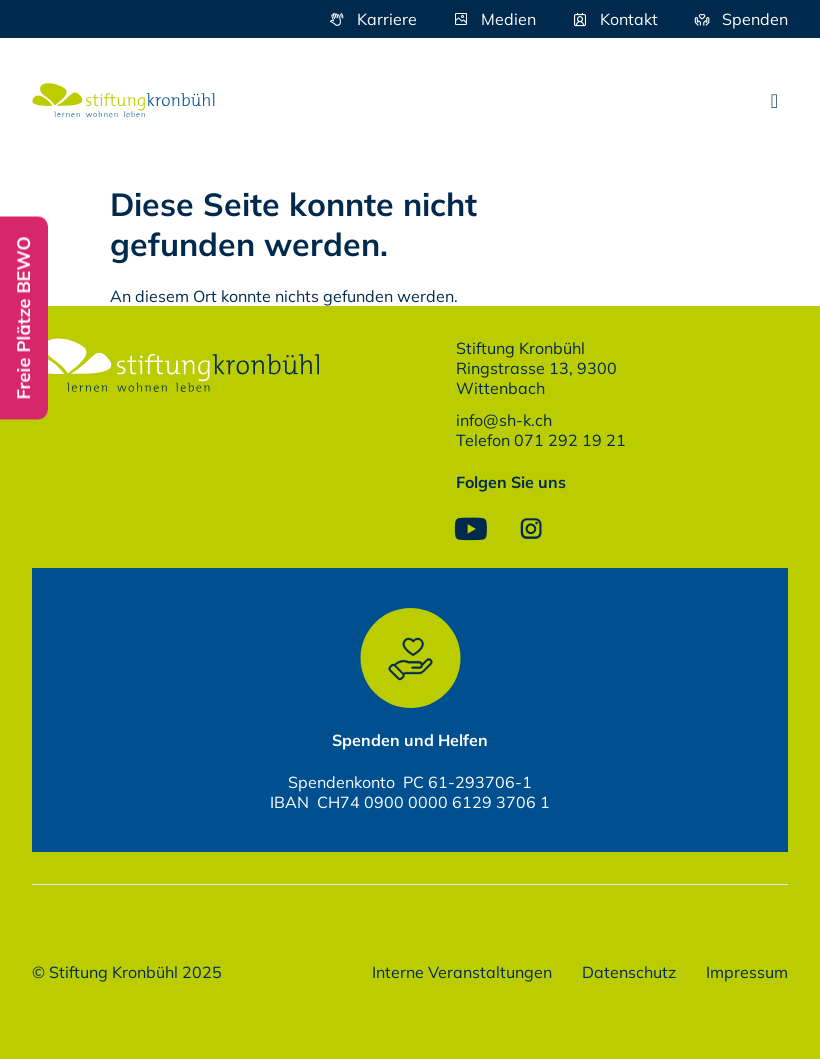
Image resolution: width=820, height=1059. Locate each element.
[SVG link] (123, 100)
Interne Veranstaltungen (462, 972)
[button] (774, 101)
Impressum (747, 972)
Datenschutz (629, 972)
